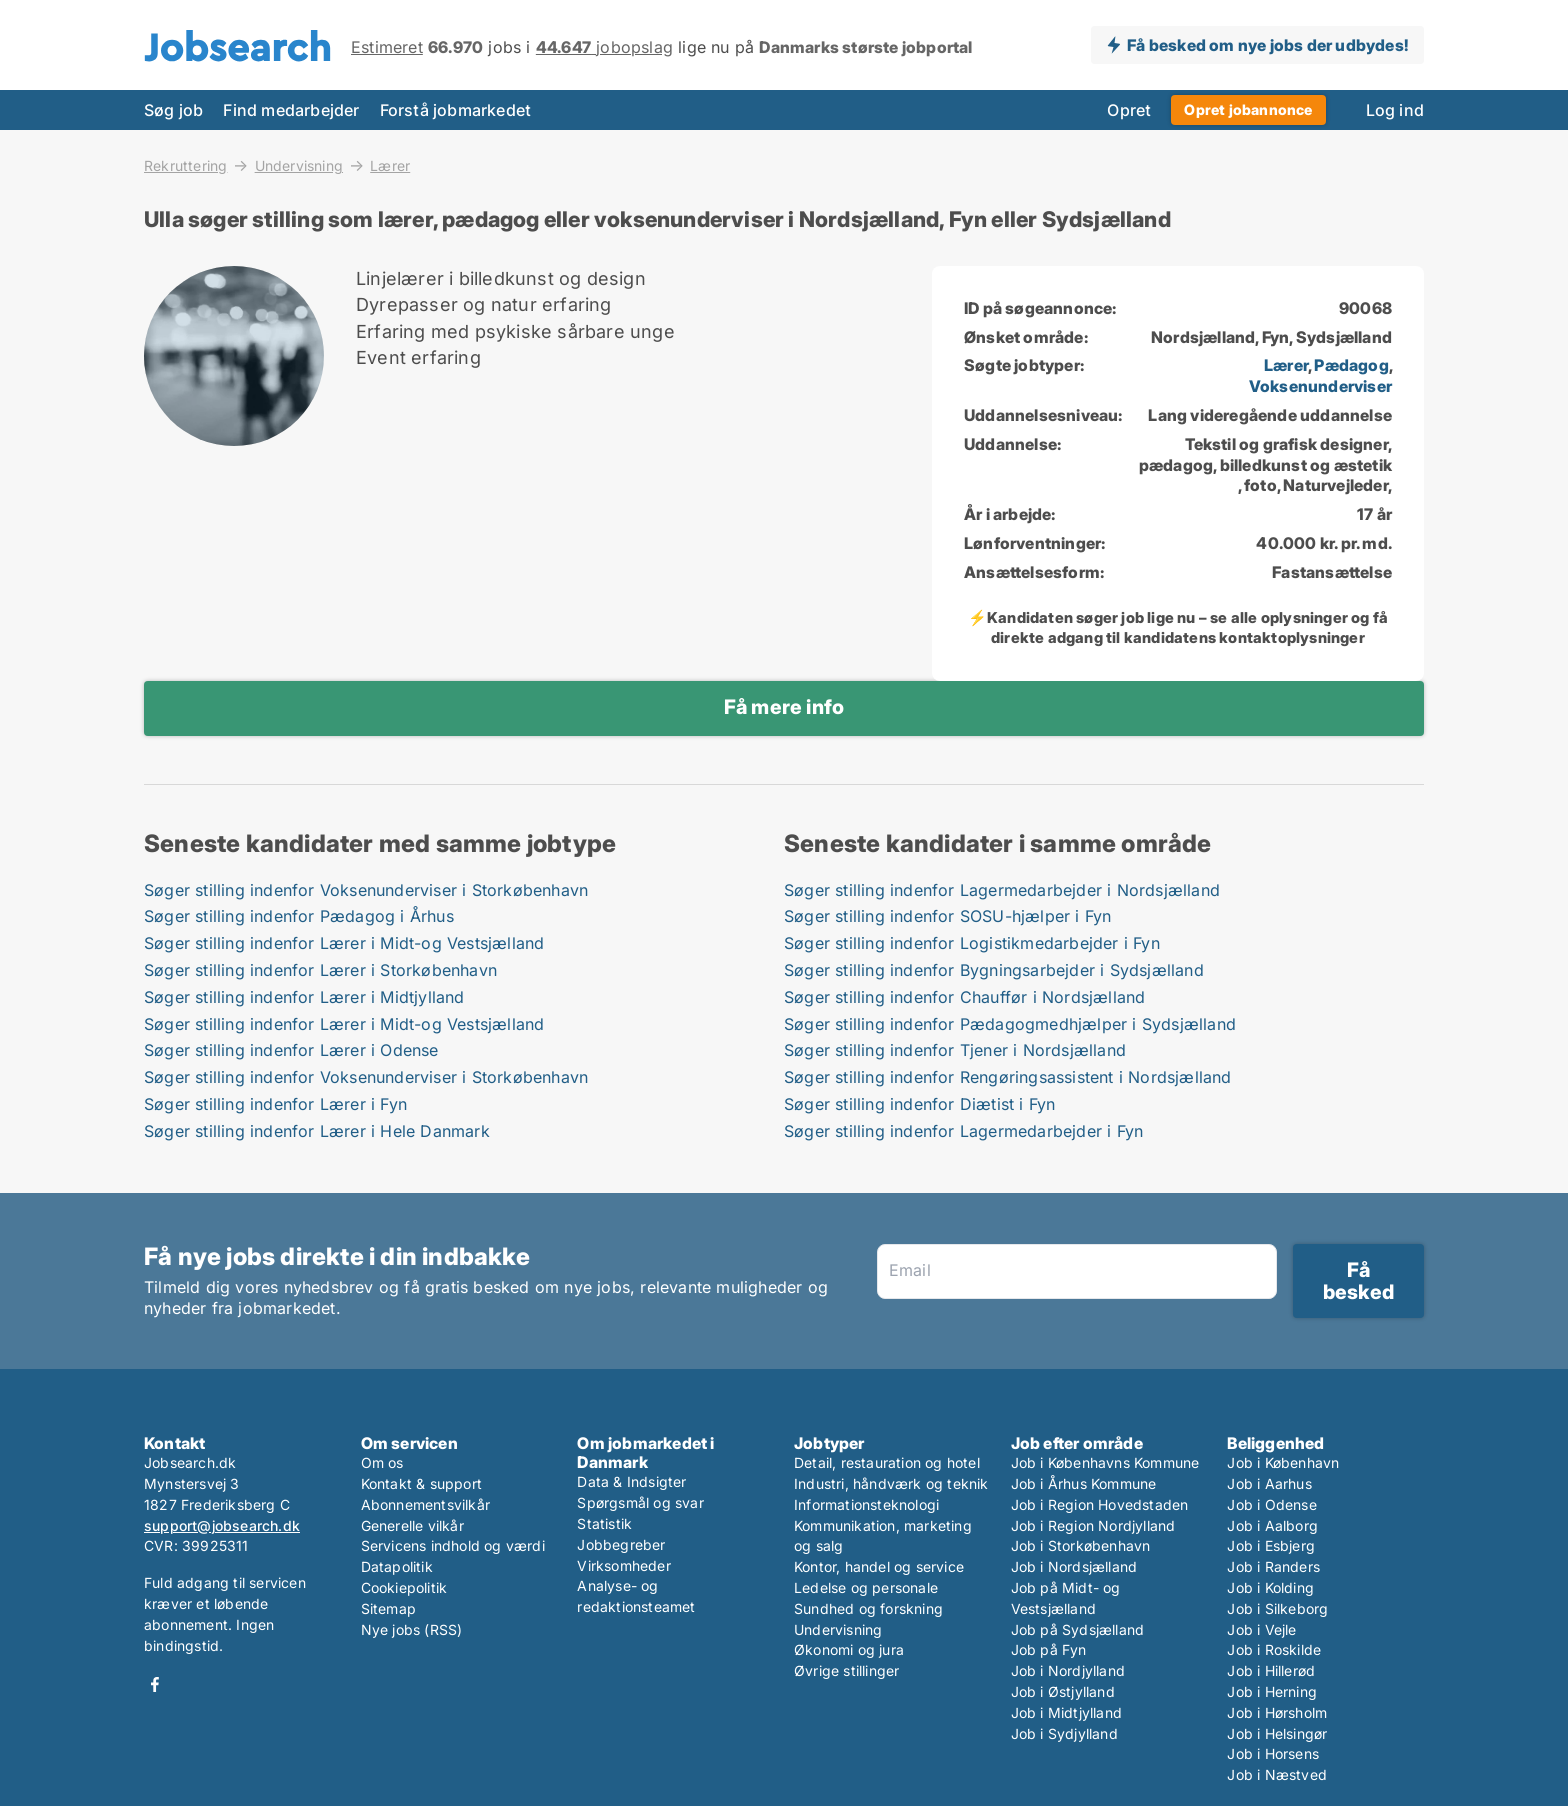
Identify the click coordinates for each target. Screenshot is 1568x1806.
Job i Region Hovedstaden (1100, 1504)
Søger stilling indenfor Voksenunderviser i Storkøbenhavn (366, 890)
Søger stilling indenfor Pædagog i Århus (299, 916)
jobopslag (604, 47)
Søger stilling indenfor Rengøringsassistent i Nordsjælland (1008, 1077)
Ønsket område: (1026, 337)
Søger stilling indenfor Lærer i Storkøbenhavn (320, 970)
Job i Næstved (1277, 1774)
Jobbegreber (621, 1544)
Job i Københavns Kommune (1105, 1462)
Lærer (390, 166)
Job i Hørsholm (1277, 1712)
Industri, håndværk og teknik (891, 1483)
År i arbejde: (1010, 514)
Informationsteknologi (866, 1504)
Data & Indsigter (631, 1481)
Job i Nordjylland (1068, 1670)
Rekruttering (185, 165)
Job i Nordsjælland (1074, 1566)
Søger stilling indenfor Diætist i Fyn (919, 1104)
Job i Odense (1271, 1504)
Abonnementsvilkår (425, 1504)
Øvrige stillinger (846, 1670)
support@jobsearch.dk (222, 1525)
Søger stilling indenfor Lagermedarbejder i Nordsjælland (1002, 890)
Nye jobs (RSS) (412, 1629)
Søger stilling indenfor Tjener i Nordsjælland (955, 1050)
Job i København (1283, 1462)
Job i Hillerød (1271, 1670)
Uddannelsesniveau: (1043, 415)
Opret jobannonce (1248, 109)
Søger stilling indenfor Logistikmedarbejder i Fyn (972, 943)
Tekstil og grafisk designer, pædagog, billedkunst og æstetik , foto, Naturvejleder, (1265, 465)
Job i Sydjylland (1064, 1733)
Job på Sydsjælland (1078, 1629)
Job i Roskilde (1274, 1649)
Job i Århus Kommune (1084, 1483)
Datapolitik (397, 1566)
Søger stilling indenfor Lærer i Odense (291, 1050)
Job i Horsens (1273, 1753)
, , (1320, 375)
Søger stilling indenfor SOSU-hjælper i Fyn (947, 916)
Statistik (604, 1523)
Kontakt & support (421, 1483)
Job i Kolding (1270, 1587)
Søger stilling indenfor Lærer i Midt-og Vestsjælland (344, 943)
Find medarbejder (291, 110)
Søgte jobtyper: (1024, 365)
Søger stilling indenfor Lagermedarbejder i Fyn (963, 1131)
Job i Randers (1273, 1566)
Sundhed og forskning (868, 1608)
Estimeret (387, 47)
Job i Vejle (1261, 1629)
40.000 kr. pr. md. (1324, 543)
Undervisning (299, 165)
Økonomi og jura (849, 1649)
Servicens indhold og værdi (453, 1545)
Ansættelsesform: (1034, 572)
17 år (1374, 514)
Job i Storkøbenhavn (1081, 1545)
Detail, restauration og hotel (887, 1462)
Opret (1129, 110)
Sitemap (388, 1608)
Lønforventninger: (1034, 543)
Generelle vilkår (412, 1525)
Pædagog (1351, 365)
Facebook (155, 1684)
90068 (1365, 308)
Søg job (173, 110)
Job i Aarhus (1269, 1483)
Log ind (1395, 110)
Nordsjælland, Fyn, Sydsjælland (1271, 337)
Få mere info (784, 707)
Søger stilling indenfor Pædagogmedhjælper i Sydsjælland (1010, 1024)
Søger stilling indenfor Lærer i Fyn (275, 1104)
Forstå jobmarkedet (456, 110)
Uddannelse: (1012, 444)
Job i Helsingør (1277, 1733)
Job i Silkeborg (1277, 1608)
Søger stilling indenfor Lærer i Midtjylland (304, 997)
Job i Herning (1272, 1691)
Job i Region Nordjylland (1093, 1525)
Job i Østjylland (1063, 1691)
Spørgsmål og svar (640, 1502)
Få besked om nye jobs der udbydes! (1267, 45)
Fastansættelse (1332, 572)
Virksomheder (623, 1565)
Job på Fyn (1049, 1649)
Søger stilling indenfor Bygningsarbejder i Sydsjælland (994, 970)
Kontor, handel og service (879, 1566)
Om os (382, 1462)
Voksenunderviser (1320, 386)
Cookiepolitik (404, 1587)
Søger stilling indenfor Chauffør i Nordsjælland (964, 997)
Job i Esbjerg (1271, 1545)
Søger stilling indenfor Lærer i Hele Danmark (317, 1131)
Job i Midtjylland (1066, 1712)
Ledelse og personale (866, 1587)
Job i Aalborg (1272, 1525)
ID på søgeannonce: (1040, 308)
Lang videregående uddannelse (1270, 415)
